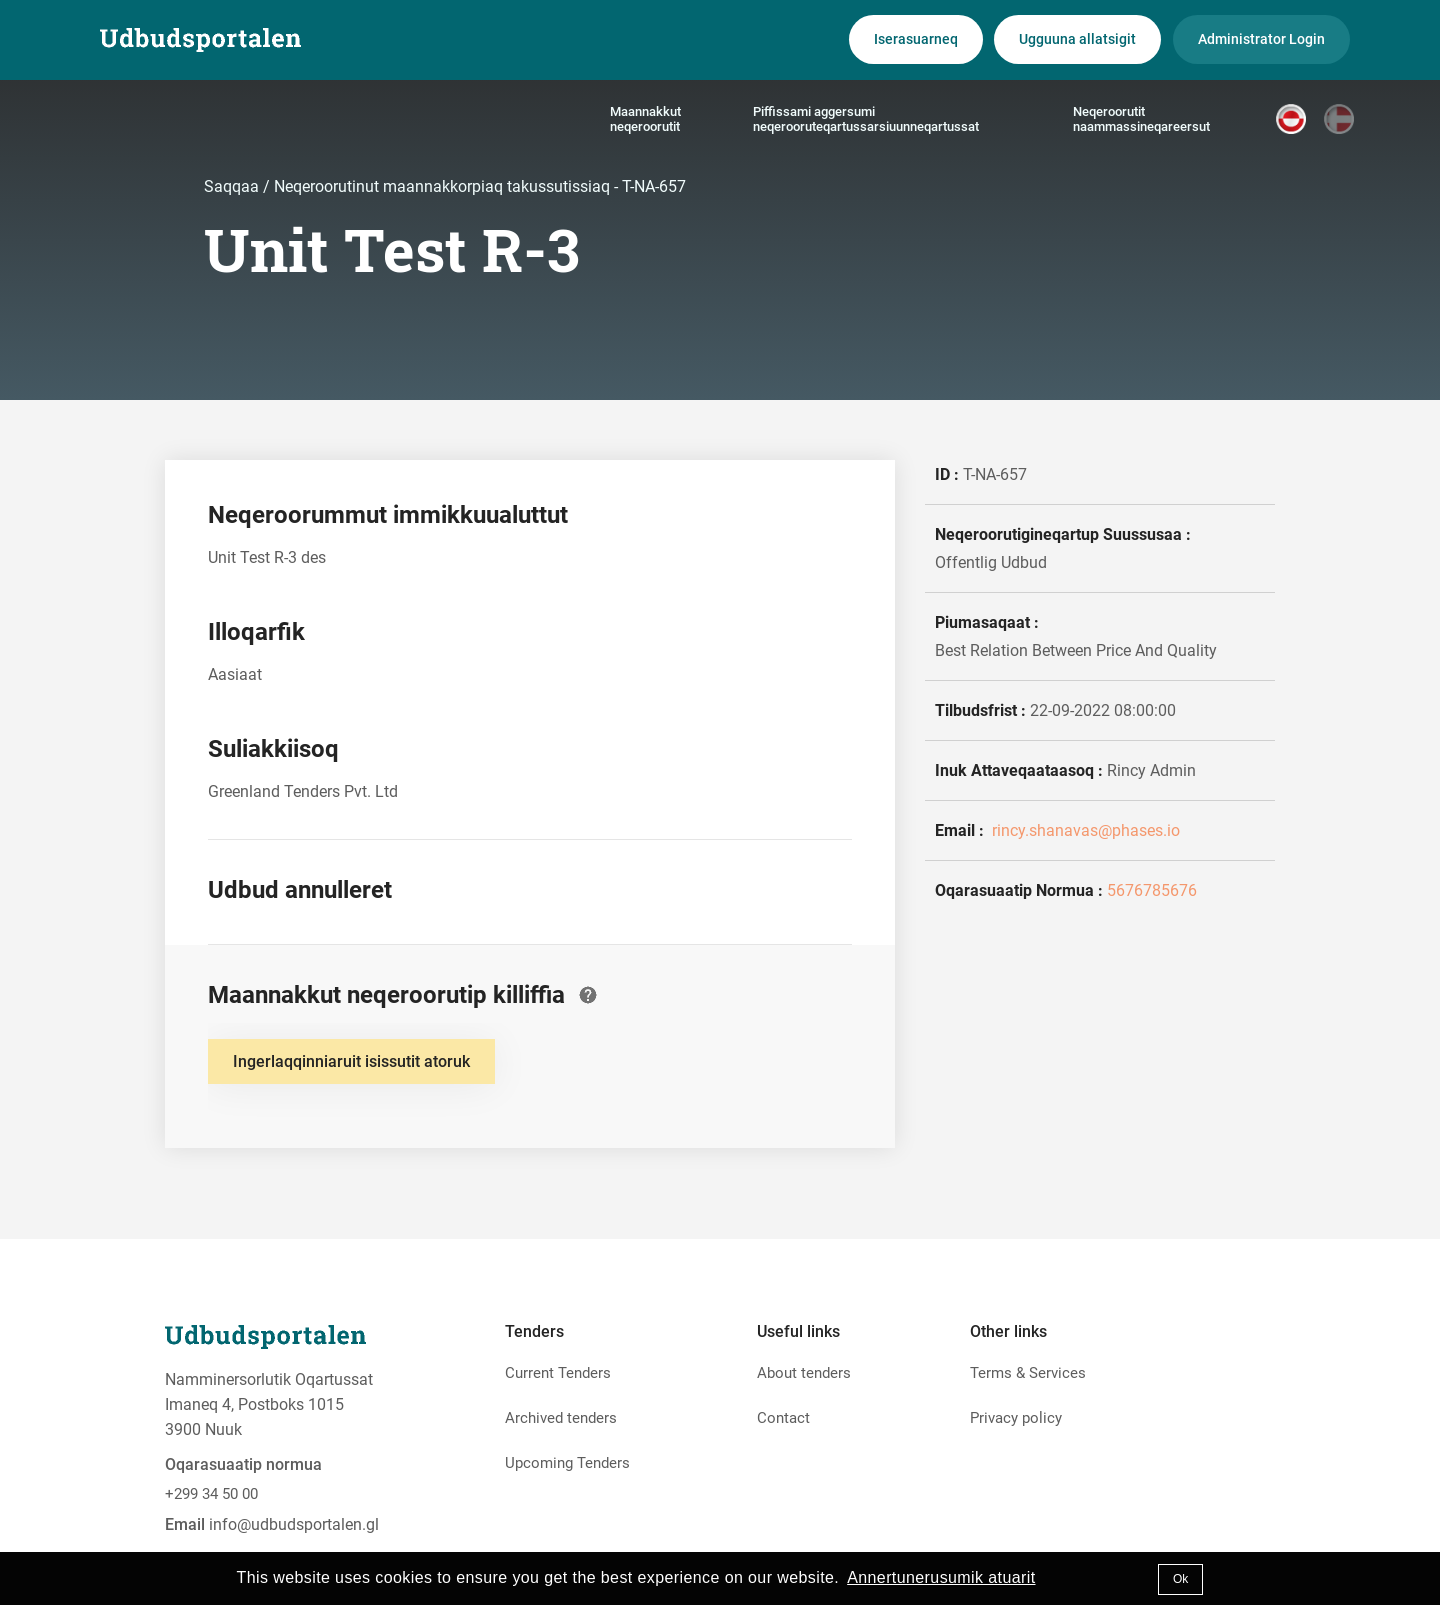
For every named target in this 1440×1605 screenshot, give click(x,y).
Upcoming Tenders (567, 1463)
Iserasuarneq (916, 39)
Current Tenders (558, 1373)
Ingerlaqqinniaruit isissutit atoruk (351, 1061)
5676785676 (1152, 890)
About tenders (804, 1373)
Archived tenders (561, 1418)
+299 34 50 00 (211, 1494)
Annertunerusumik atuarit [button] (941, 1577)
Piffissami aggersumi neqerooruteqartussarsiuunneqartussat (866, 119)
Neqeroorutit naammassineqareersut (1141, 119)
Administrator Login (1261, 39)
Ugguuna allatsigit (1077, 39)
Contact (783, 1418)
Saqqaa (233, 186)
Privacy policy (1016, 1418)
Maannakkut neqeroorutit (645, 119)
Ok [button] (1180, 1579)
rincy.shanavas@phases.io (1084, 830)
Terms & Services (1028, 1373)
